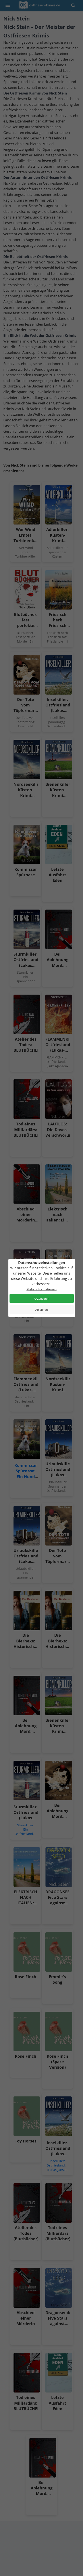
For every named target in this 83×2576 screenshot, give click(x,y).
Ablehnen (41, 1309)
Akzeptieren (41, 1298)
